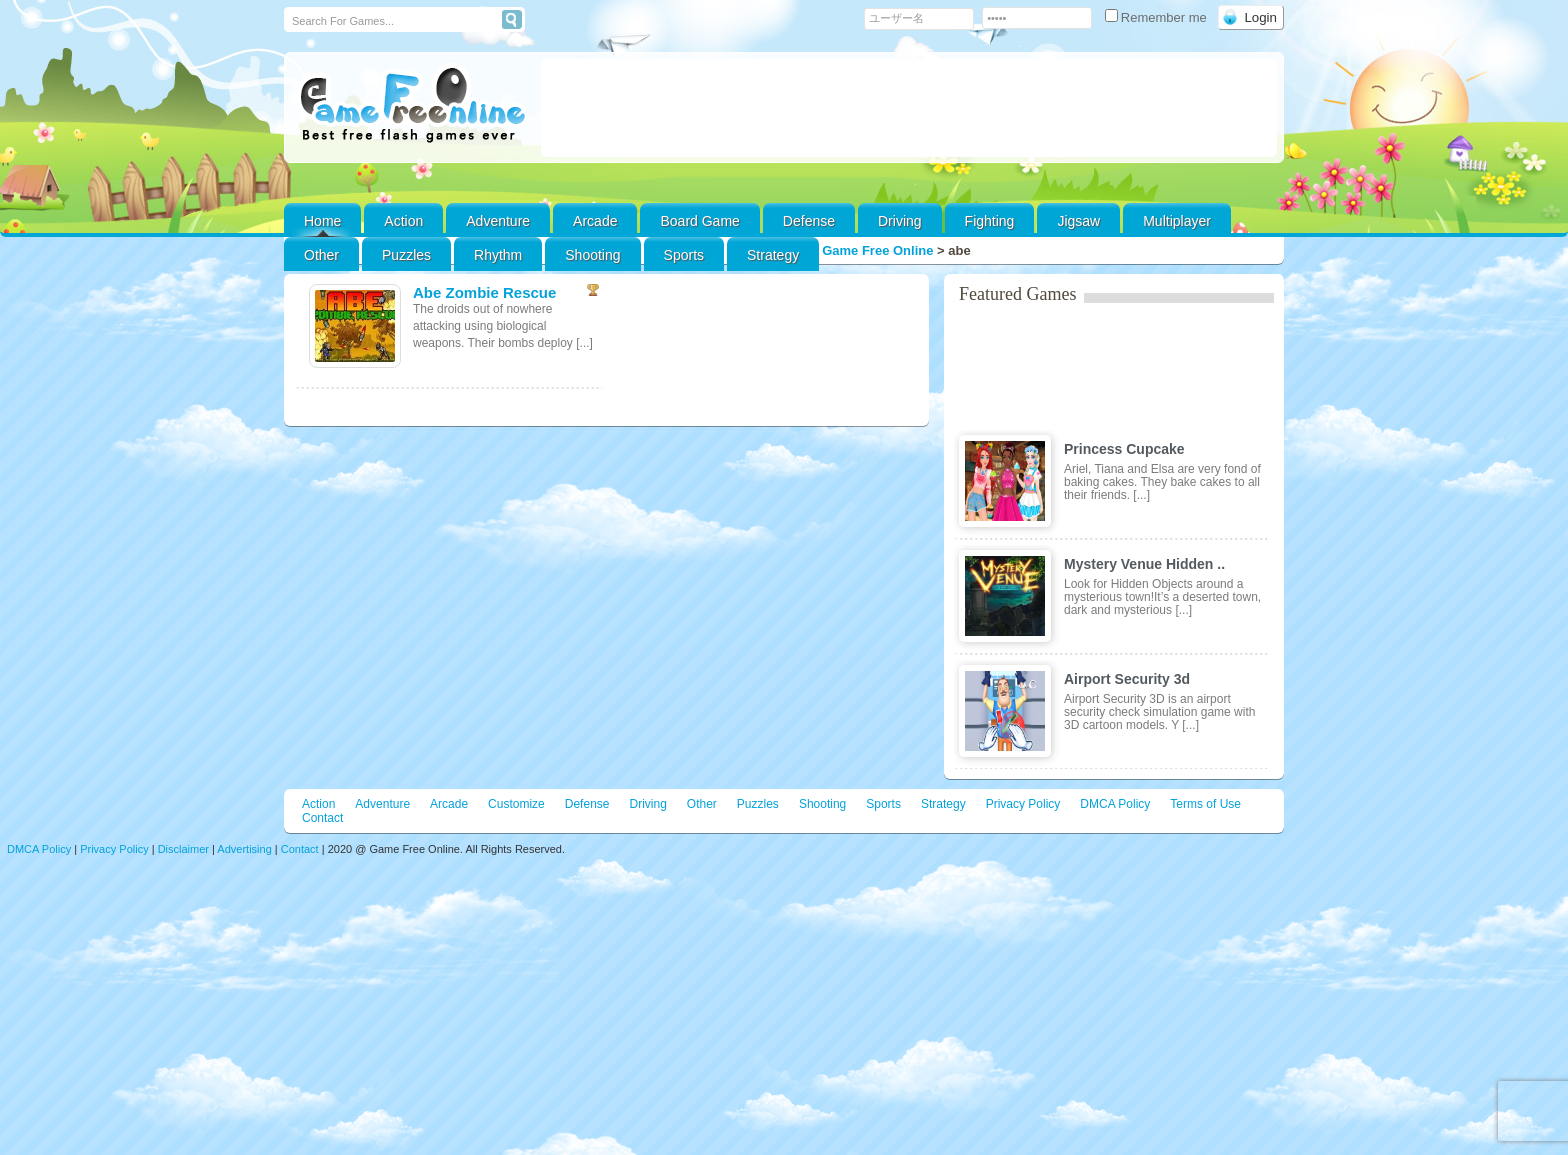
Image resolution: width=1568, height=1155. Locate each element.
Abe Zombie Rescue (484, 292)
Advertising (244, 849)
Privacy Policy (1023, 804)
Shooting (592, 255)
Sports (684, 255)
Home (322, 221)
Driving (900, 221)
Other (702, 804)
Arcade (595, 221)
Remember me (1158, 17)
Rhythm (498, 255)
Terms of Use (1205, 804)
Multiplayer (1177, 221)
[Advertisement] (909, 108)
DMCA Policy (1115, 804)
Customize (516, 804)
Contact (322, 818)
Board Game (699, 221)
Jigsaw (1078, 221)
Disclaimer (183, 849)
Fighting (990, 221)
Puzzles (406, 255)
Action (403, 221)
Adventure (498, 221)
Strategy (773, 255)
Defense (809, 221)
